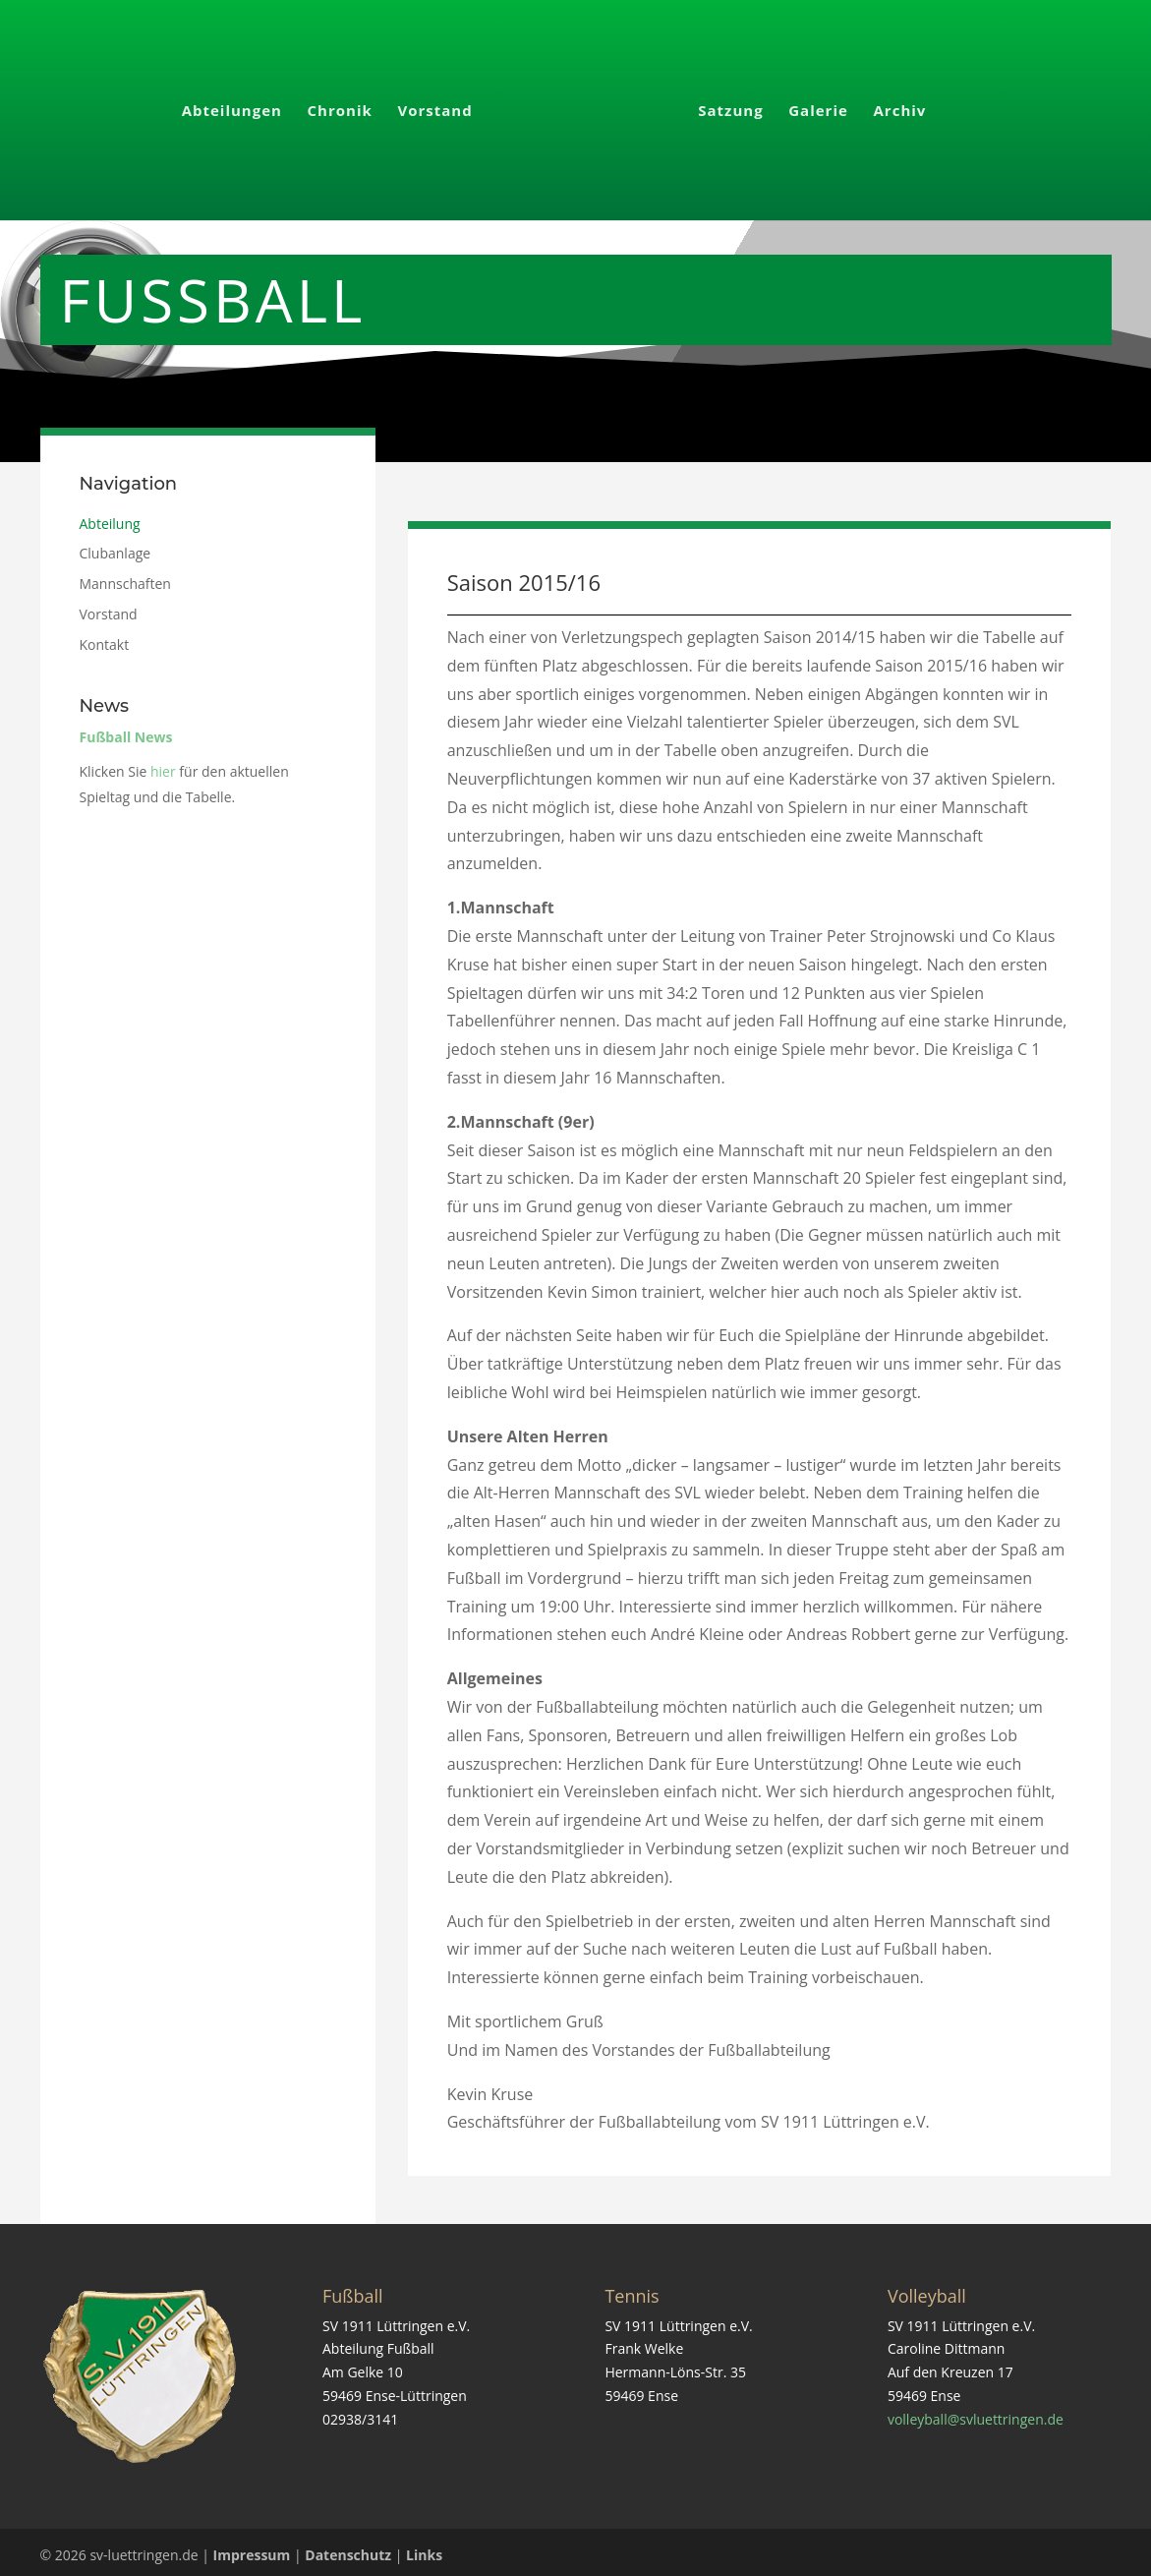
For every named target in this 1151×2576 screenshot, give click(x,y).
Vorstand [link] (441, 105)
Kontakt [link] (105, 638)
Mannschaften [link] (125, 577)
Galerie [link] (812, 105)
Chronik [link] (346, 105)
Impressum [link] (252, 2549)
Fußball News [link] (126, 731)
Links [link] (424, 2549)
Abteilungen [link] (238, 105)
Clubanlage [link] (115, 547)
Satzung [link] (724, 105)
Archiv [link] (893, 105)
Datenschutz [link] (348, 2549)
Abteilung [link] (110, 517)
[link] (583, 112)
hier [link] (163, 765)
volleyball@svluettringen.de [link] (976, 2413)
